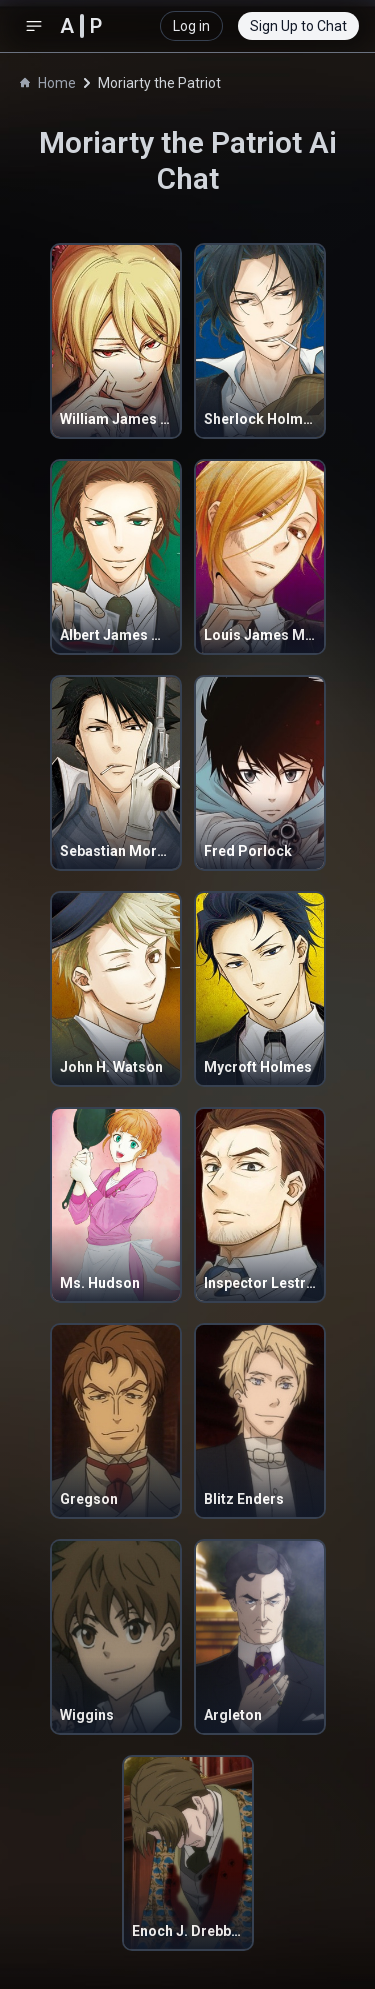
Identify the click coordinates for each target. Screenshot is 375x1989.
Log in (191, 26)
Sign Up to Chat (298, 26)
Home (48, 83)
